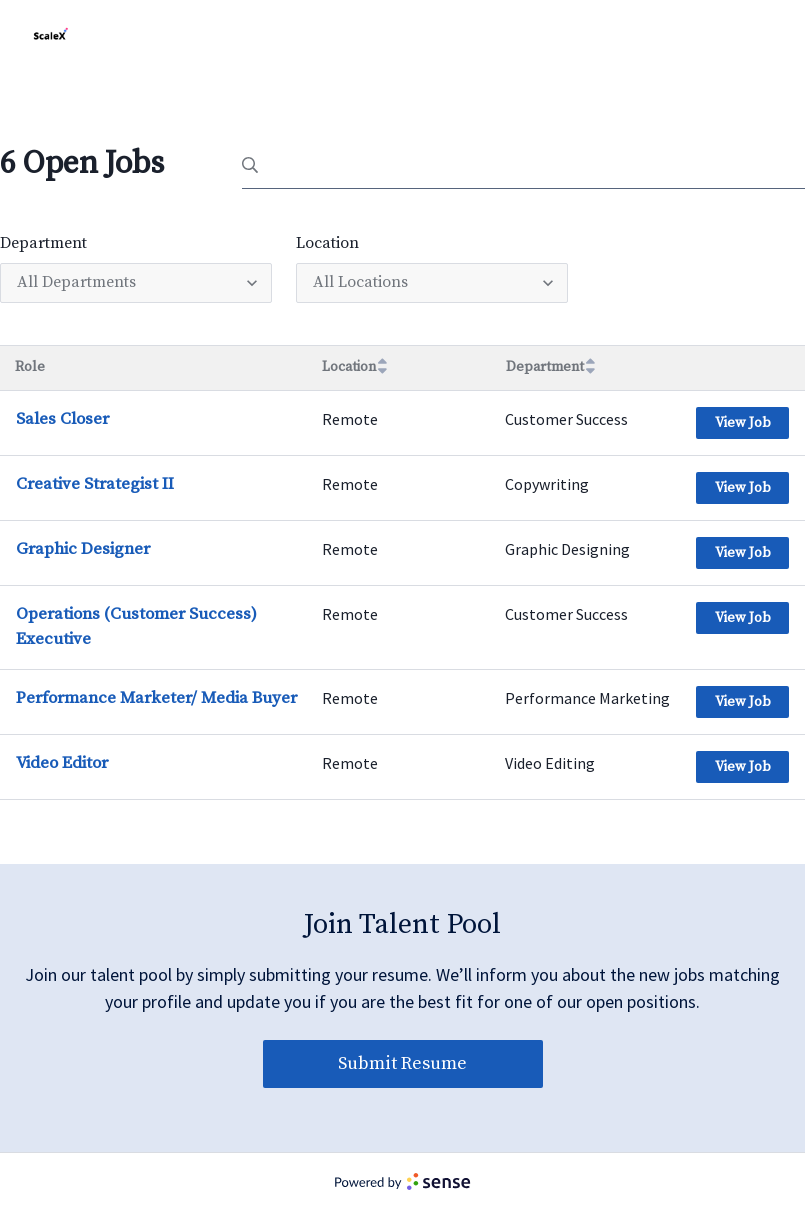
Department (43, 243)
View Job (743, 423)
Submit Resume (402, 1063)
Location (327, 243)
